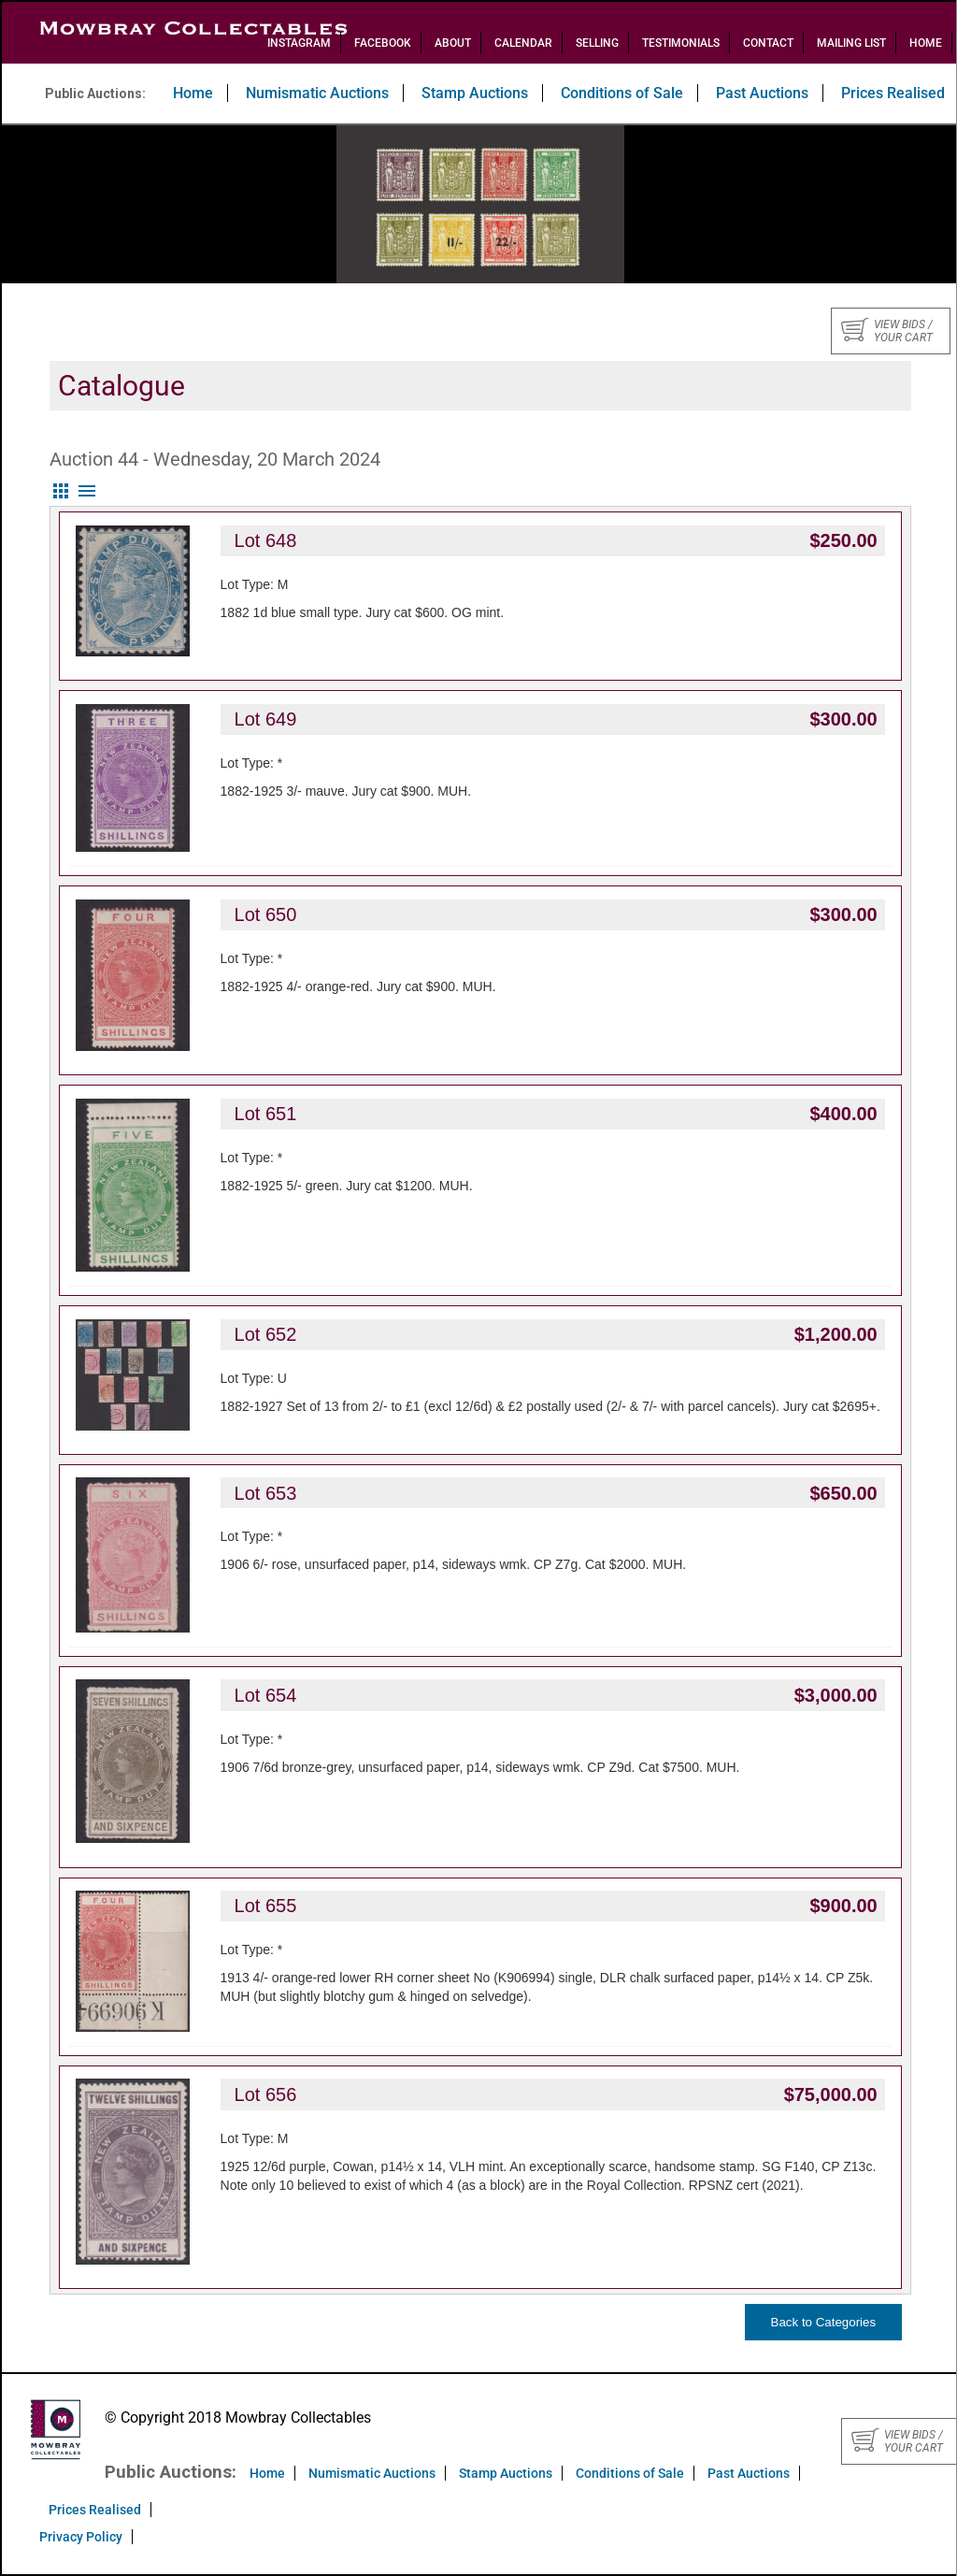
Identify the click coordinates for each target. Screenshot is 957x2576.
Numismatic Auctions (317, 93)
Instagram (299, 43)
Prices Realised (95, 2509)
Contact (768, 43)
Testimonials (681, 43)
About (453, 43)
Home (925, 43)
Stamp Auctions (474, 93)
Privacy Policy (80, 2536)
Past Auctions (762, 93)
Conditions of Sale (622, 93)
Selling (597, 43)
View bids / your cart (887, 331)
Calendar (523, 43)
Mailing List (851, 43)
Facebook (382, 43)
